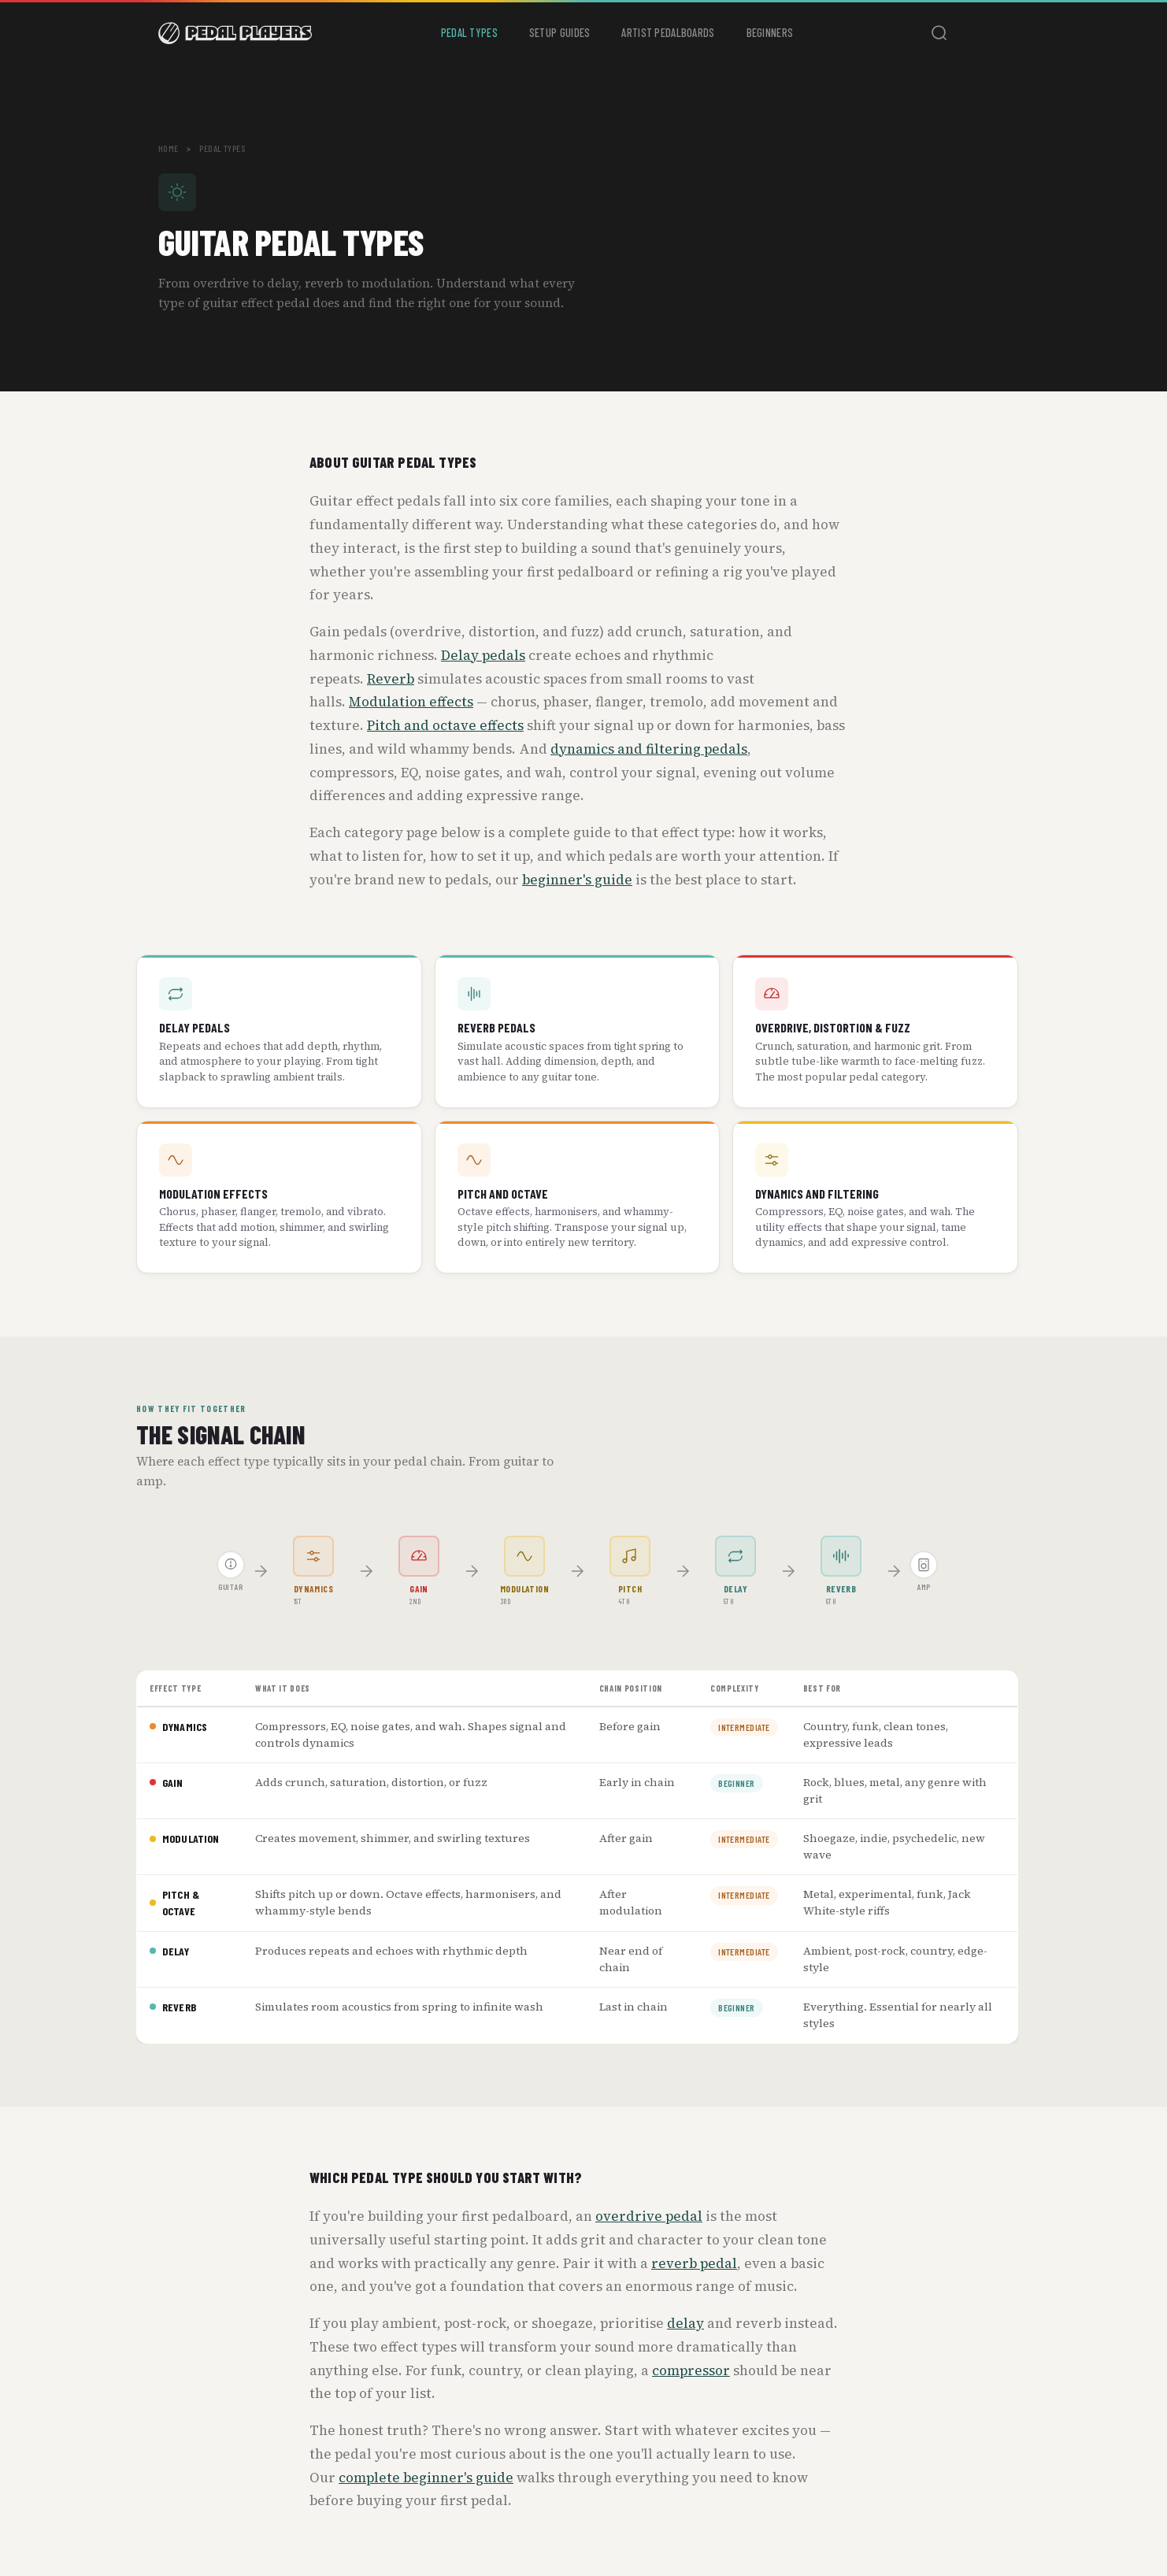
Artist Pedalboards (667, 32)
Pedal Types (469, 32)
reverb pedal (694, 2263)
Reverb (390, 678)
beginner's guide (577, 879)
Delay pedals (483, 655)
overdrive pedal (648, 2216)
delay (685, 2323)
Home (168, 148)
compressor (691, 2370)
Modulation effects (411, 701)
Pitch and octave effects (445, 725)
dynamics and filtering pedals (648, 748)
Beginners (770, 32)
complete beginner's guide (426, 2477)
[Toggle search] (939, 33)
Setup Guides (559, 32)
